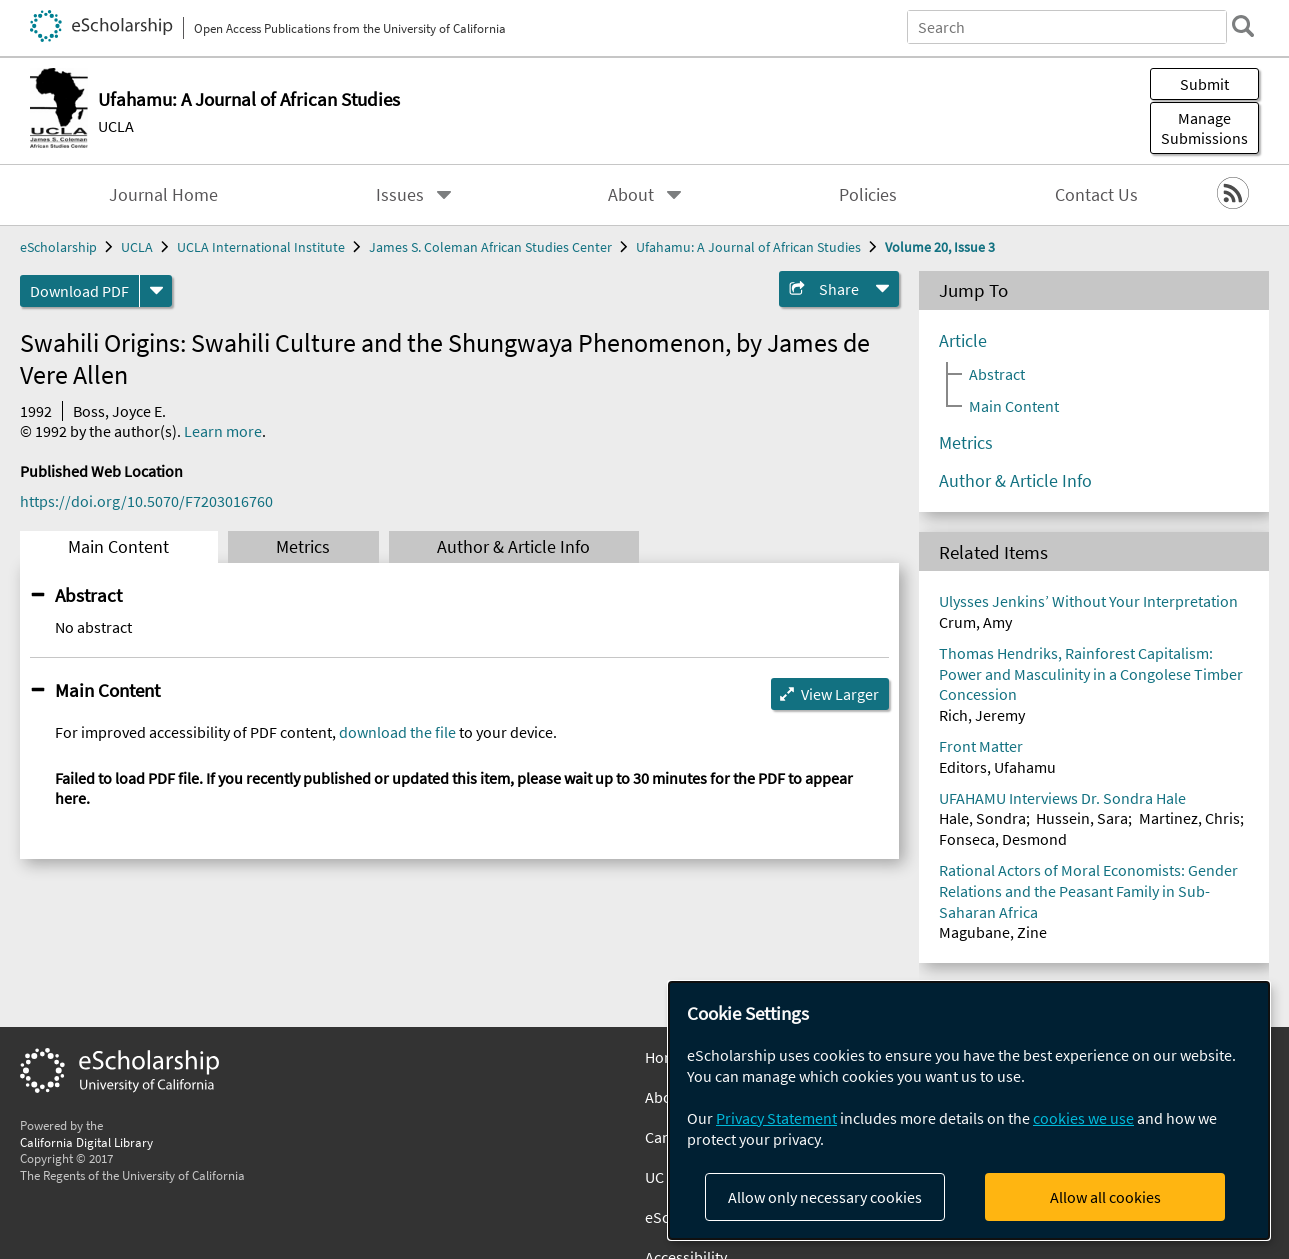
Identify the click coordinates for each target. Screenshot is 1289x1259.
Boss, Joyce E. (119, 411)
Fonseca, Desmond (1003, 839)
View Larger (840, 694)
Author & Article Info (513, 547)
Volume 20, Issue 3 (940, 247)
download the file (397, 732)
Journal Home (163, 195)
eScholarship (58, 247)
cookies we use (1083, 1118)
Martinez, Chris (1189, 818)
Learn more (223, 431)
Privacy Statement (776, 1118)
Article (963, 341)
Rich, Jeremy (982, 715)
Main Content (118, 547)
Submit (1204, 84)
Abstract (88, 595)
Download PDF (79, 291)
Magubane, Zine (993, 932)
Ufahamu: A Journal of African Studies (748, 247)
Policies (868, 195)
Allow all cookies (1105, 1197)
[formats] (156, 291)
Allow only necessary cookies (825, 1197)
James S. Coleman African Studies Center (490, 247)
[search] (1243, 26)
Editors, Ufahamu (997, 767)
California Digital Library (86, 1142)
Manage (1204, 128)
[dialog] (969, 1110)
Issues (400, 195)
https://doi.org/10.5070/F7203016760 (146, 501)
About (631, 195)
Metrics (303, 547)
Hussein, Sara (1082, 818)
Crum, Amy (975, 622)
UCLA (116, 126)
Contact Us (1096, 195)
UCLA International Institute (261, 247)
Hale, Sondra (982, 818)
